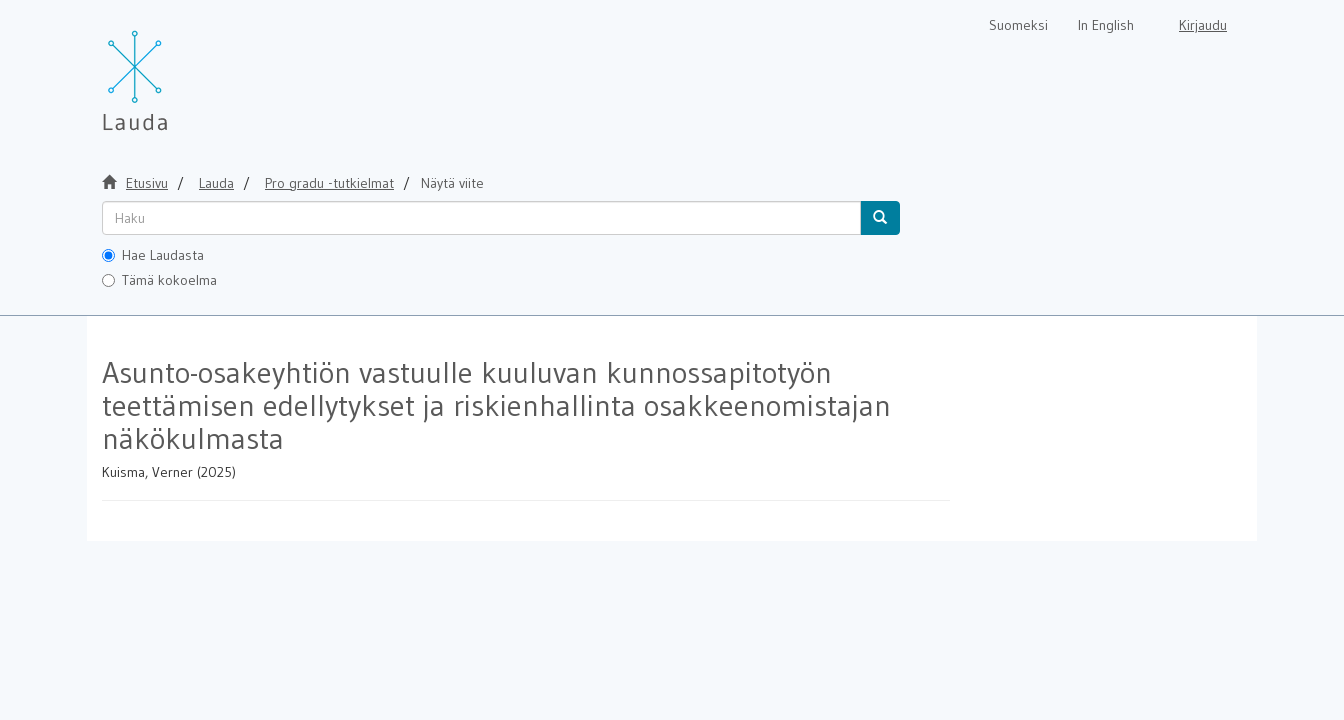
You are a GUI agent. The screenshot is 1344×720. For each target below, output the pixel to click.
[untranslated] (481, 218)
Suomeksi (1018, 25)
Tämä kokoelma (159, 280)
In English (1106, 25)
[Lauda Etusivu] (177, 70)
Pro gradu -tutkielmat (329, 183)
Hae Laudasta (153, 255)
